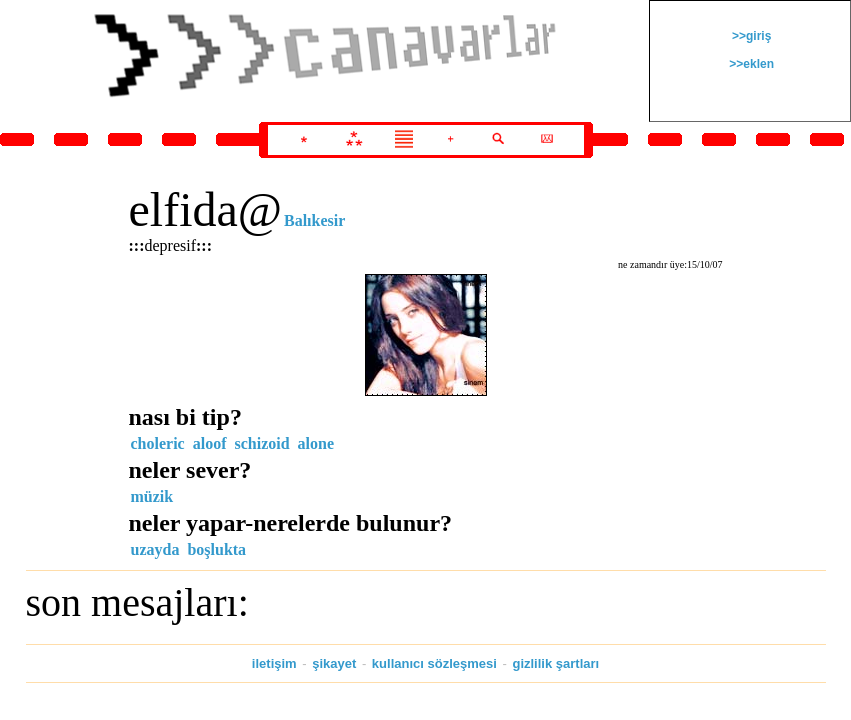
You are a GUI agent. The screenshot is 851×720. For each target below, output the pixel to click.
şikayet (334, 663)
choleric (158, 443)
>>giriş (750, 36)
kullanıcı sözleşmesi (434, 663)
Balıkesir (314, 220)
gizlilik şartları (555, 663)
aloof (210, 443)
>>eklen (750, 64)
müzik (152, 496)
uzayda (155, 549)
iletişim (274, 663)
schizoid (261, 443)
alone (316, 443)
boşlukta (216, 549)
